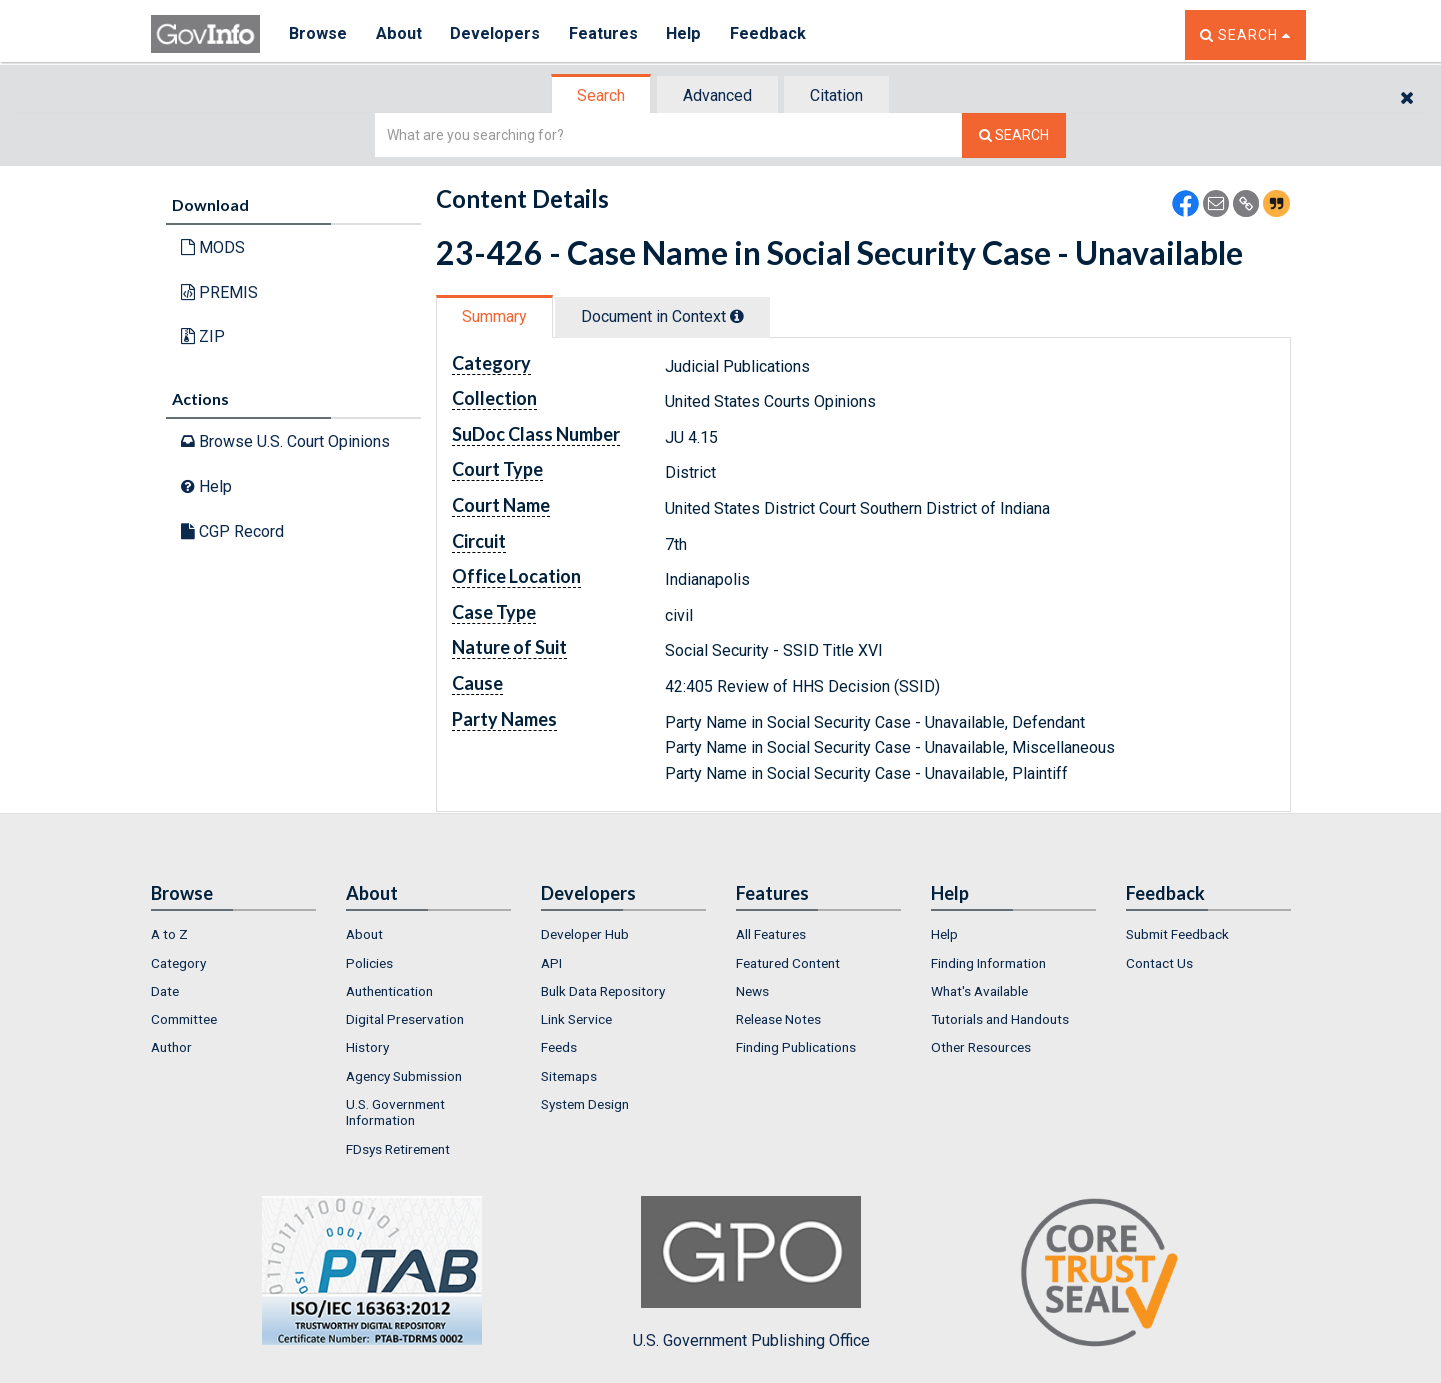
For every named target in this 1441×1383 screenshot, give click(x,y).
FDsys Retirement (398, 1149)
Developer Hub (585, 934)
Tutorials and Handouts (1000, 1019)
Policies (369, 963)
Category (178, 963)
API (551, 963)
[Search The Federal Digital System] (1014, 135)
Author (171, 1047)
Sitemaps (569, 1076)
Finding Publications (796, 1047)
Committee (184, 1019)
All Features (771, 934)
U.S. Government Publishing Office (751, 1273)
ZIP (203, 336)
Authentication (389, 991)
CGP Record (232, 531)
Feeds (559, 1047)
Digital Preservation (405, 1019)
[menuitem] (233, 934)
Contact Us (1159, 963)
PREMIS (219, 292)
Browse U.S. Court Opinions (285, 441)
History (367, 1047)
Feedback (772, 34)
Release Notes (778, 1019)
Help (688, 34)
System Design (585, 1104)
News (752, 991)
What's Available (979, 991)
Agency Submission (404, 1076)
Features (606, 34)
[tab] (602, 95)
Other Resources (981, 1047)
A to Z (169, 934)
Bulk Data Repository (603, 991)
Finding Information (988, 963)
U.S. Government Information (395, 1112)
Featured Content (788, 963)
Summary (494, 316)
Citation (836, 95)
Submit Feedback (1177, 934)
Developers (497, 34)
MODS (213, 247)
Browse (319, 34)
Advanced (717, 95)
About (400, 34)
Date (165, 991)
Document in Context (662, 316)
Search (601, 95)
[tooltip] (737, 316)
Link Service (576, 1019)
